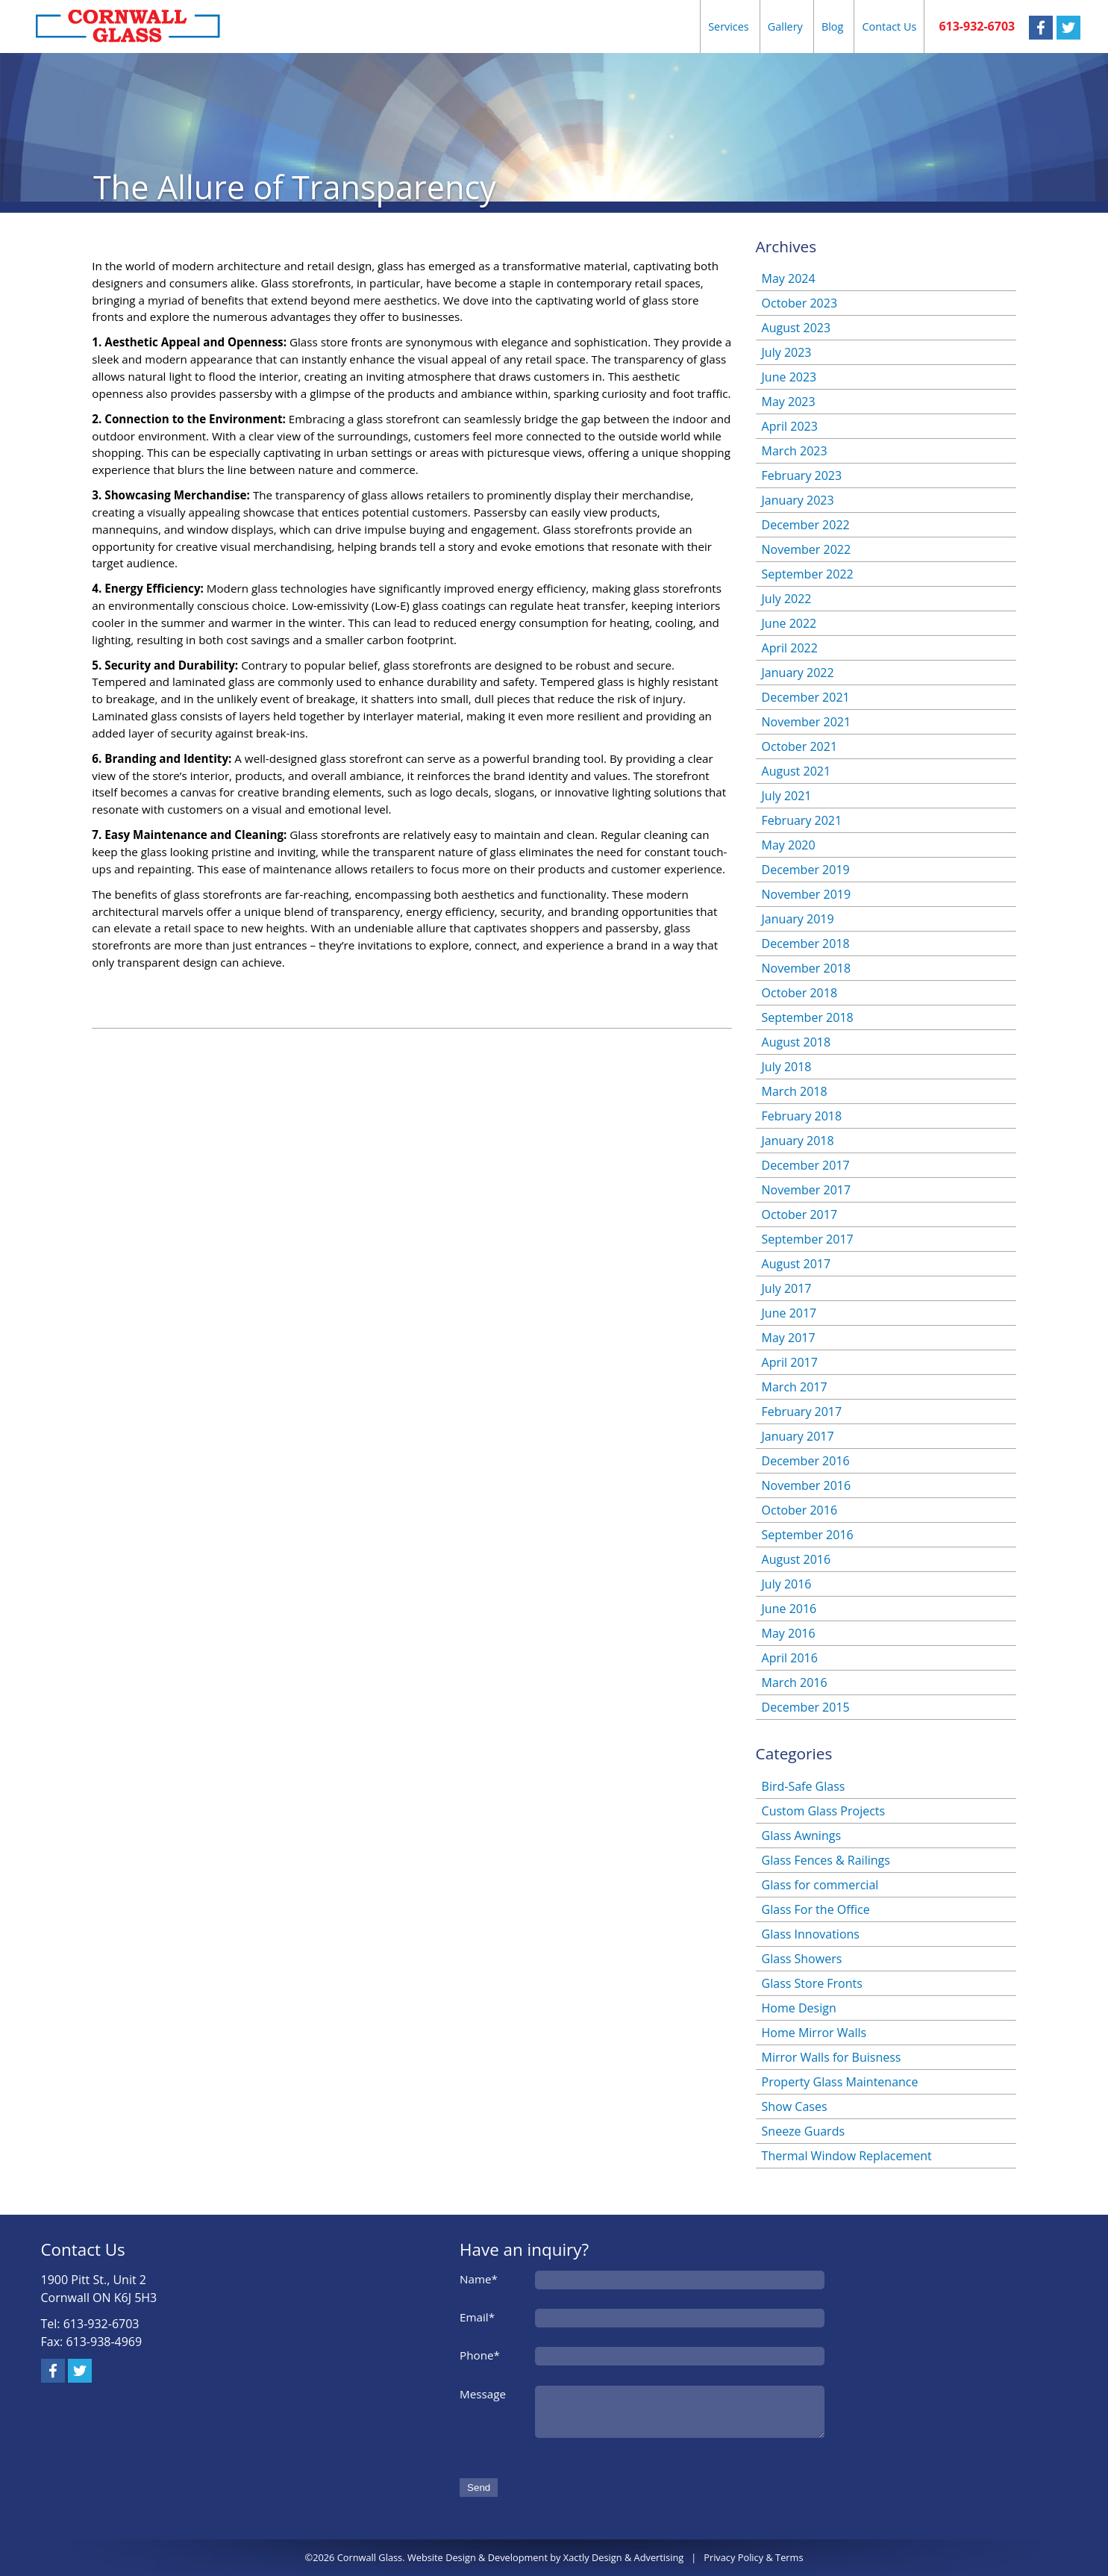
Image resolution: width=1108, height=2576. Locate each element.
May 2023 (789, 401)
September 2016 (808, 1534)
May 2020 (789, 845)
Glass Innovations (811, 1934)
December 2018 (806, 943)
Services (728, 26)
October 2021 (800, 746)
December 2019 (806, 869)
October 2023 (800, 303)
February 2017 (802, 1411)
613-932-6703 (977, 26)
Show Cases (794, 2106)
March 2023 (794, 451)
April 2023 (790, 426)
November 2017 (806, 1190)
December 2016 (806, 1461)
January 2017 (798, 1436)
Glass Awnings (801, 1835)
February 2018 (802, 1116)
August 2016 (796, 1559)
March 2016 (794, 1682)
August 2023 (796, 327)
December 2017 (806, 1165)
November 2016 (806, 1485)
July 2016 (787, 1584)
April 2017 (790, 1362)
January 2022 (798, 672)
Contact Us (889, 26)
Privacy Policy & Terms (753, 2557)
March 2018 (794, 1091)
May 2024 (789, 278)
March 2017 (794, 1387)
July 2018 (787, 1066)
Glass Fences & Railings (826, 1860)
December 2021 (806, 697)
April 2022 (790, 648)
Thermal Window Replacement (847, 2156)
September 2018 (808, 1017)
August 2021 (796, 771)
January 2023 (798, 500)
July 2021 (787, 796)
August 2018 (796, 1042)
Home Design (799, 2008)
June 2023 (789, 377)
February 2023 (802, 475)
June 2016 (789, 1608)
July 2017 (787, 1288)
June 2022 (789, 623)
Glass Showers (802, 1958)
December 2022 (806, 525)
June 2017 (789, 1313)
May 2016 (789, 1633)
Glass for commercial (820, 1885)
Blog (832, 26)
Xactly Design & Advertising (623, 2557)
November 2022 (806, 549)
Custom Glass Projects (824, 1811)
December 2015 (806, 1707)
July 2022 (787, 598)
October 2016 (800, 1510)
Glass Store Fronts (812, 1983)
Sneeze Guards (803, 2131)
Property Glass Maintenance (840, 2082)
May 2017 (789, 1337)
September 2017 (808, 1239)
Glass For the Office (816, 1909)
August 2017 (796, 1264)
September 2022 (808, 574)
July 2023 (787, 352)
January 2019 (798, 919)
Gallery (785, 26)
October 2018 (800, 993)
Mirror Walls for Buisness (831, 2057)
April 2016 (790, 1658)
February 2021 (802, 820)
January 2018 (798, 1140)
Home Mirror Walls (814, 2032)
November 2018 (806, 968)
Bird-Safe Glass (803, 1786)
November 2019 (806, 894)
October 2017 (800, 1214)
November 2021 (806, 722)
